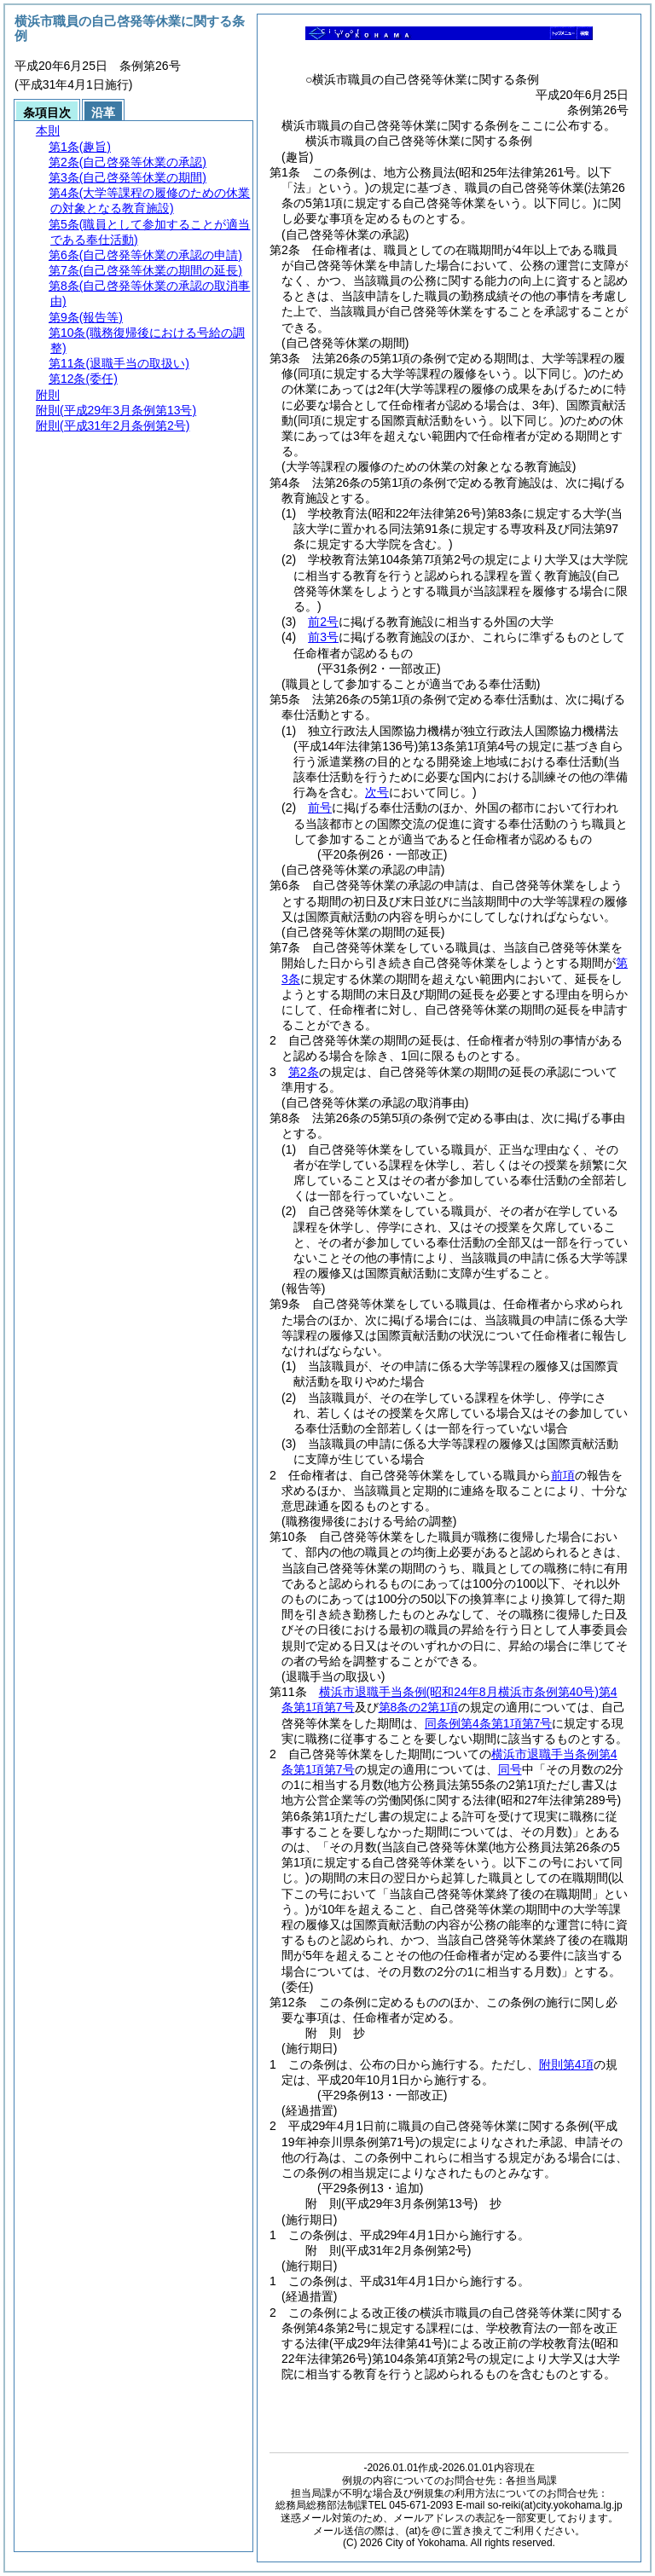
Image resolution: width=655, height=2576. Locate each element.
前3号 (323, 637)
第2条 (303, 1072)
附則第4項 (566, 2064)
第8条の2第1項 (418, 1707)
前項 (563, 1475)
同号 (510, 1769)
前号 (320, 807)
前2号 (323, 621)
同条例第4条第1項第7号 (488, 1723)
